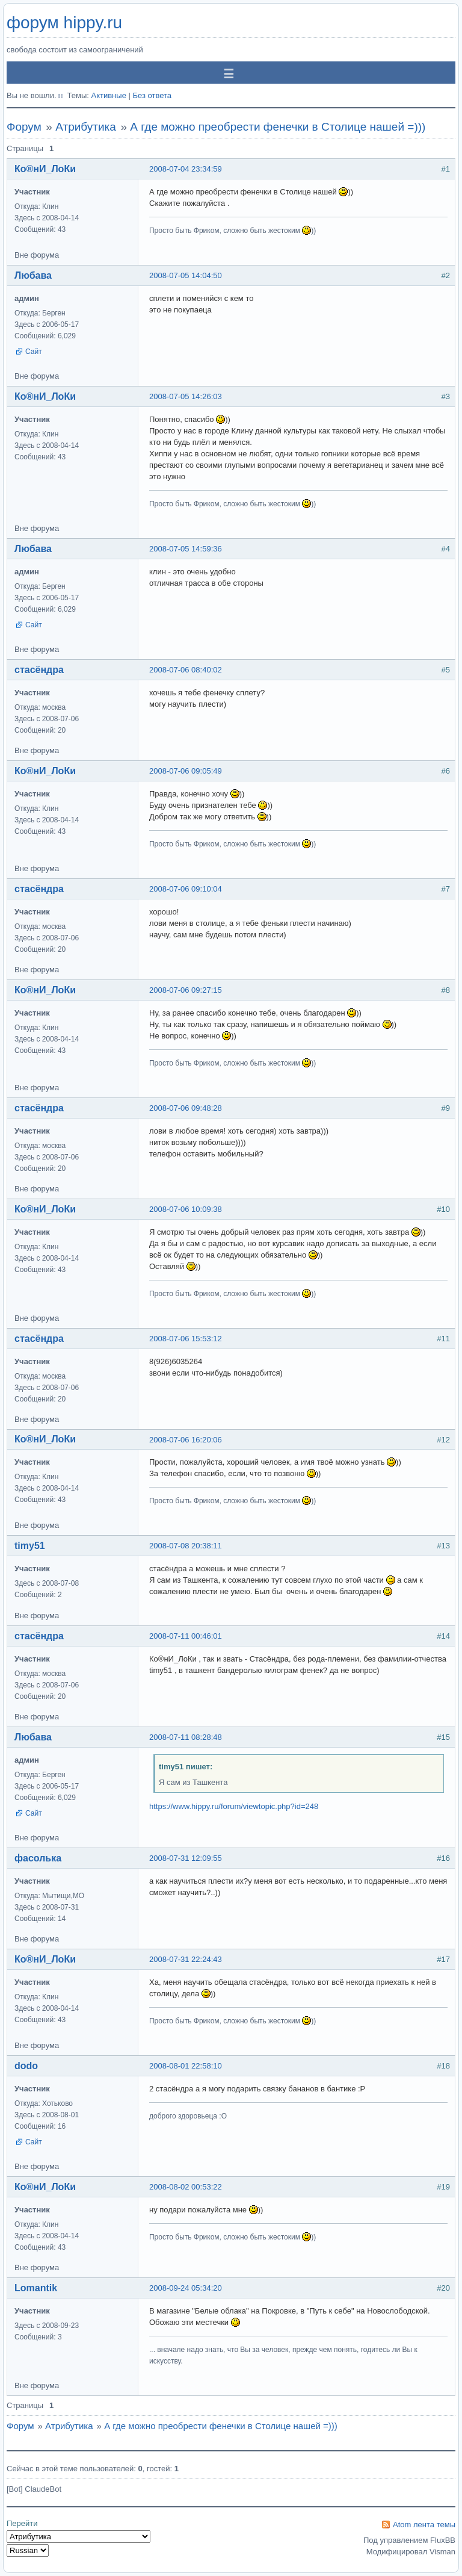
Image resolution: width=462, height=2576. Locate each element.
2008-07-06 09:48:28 (185, 1108)
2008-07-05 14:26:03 (185, 396)
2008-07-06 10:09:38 (185, 1209)
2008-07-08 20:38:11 (185, 1545)
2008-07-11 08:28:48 (185, 1737)
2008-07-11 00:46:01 (185, 1635)
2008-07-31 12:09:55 (185, 1858)
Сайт (33, 351)
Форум (24, 126)
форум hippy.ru (64, 22)
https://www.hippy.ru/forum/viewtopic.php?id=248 (233, 1806)
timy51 (29, 1546)
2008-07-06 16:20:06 (185, 1439)
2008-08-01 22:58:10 (185, 2065)
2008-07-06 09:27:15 (185, 990)
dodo (26, 2066)
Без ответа (151, 95)
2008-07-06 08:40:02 (185, 669)
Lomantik (35, 2288)
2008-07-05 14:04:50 (185, 275)
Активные (108, 95)
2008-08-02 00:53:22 (185, 2186)
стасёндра (39, 670)
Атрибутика (85, 126)
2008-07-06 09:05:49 (185, 770)
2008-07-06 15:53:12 (185, 1338)
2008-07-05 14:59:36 (185, 548)
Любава (33, 275)
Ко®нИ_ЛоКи (45, 169)
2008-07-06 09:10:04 (185, 888)
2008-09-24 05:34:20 (185, 2287)
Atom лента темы (424, 2524)
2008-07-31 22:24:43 (185, 1959)
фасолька (37, 1858)
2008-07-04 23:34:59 (185, 168)
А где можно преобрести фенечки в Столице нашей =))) (277, 126)
